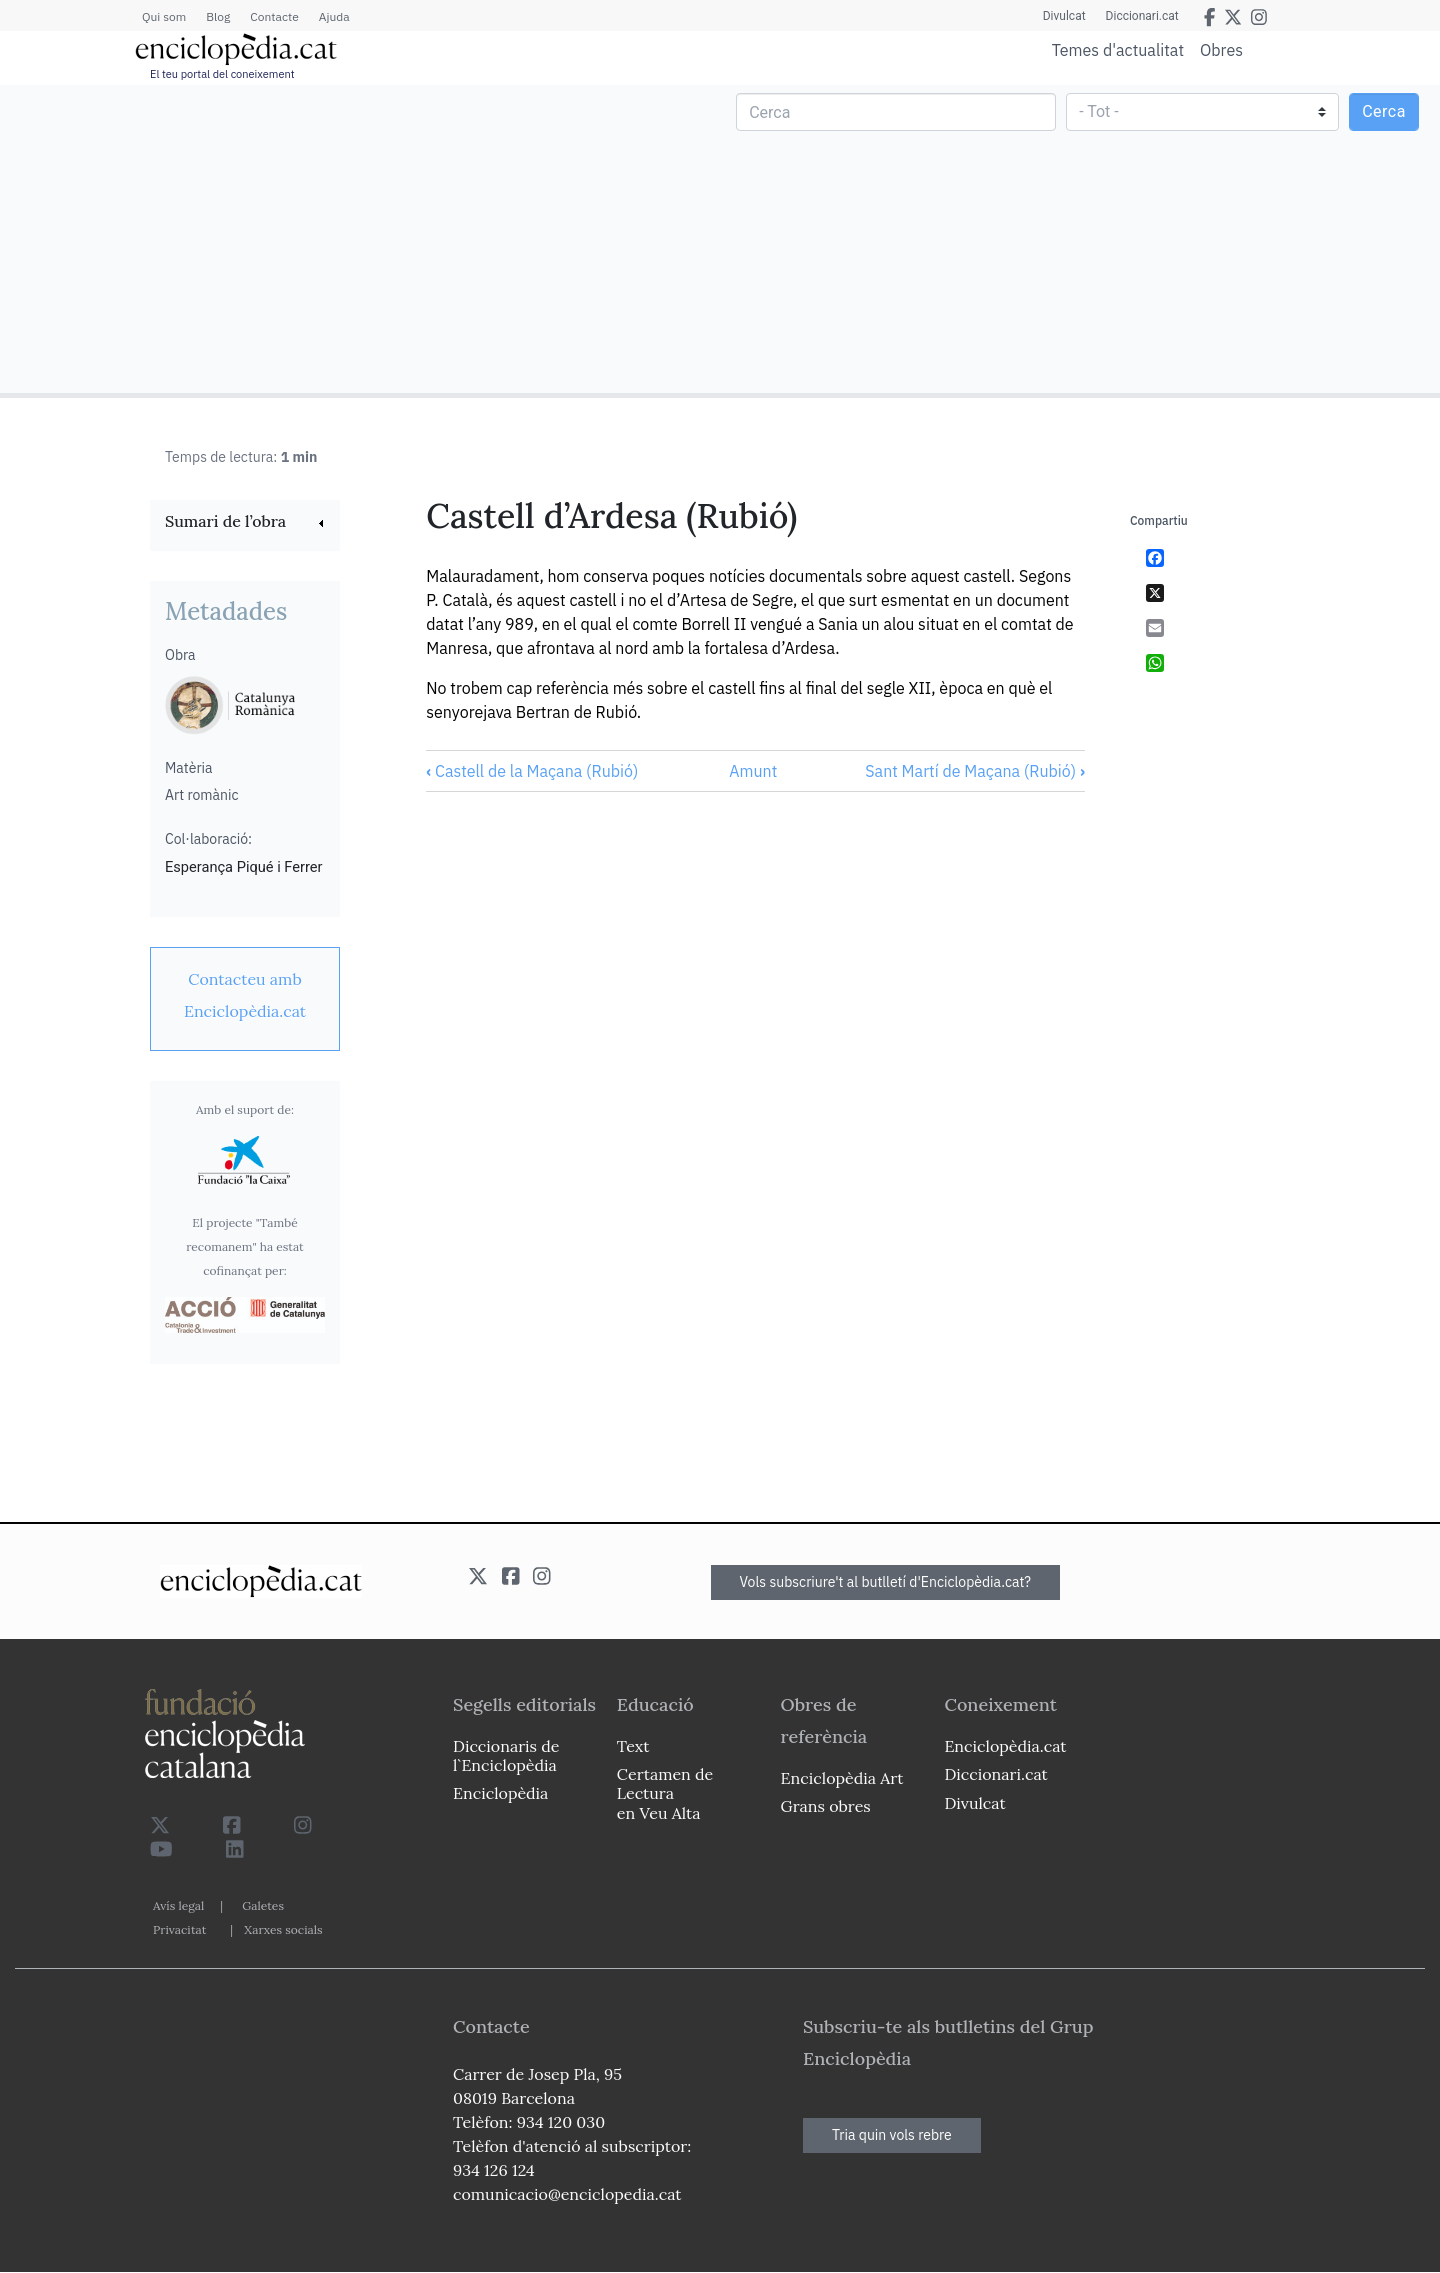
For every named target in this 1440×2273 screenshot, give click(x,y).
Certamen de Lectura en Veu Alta (665, 1793)
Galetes (263, 1905)
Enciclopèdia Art (842, 1778)
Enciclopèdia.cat (1005, 1746)
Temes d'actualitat (1118, 50)
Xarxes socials (283, 1929)
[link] (245, 523)
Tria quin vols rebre (892, 2135)
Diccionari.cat (1142, 16)
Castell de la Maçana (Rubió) (532, 771)
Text (633, 1746)
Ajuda (334, 16)
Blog (218, 16)
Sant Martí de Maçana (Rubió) (975, 771)
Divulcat (1064, 16)
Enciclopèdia (500, 1793)
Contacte (274, 16)
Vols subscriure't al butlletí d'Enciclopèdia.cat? (886, 1582)
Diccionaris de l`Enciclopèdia (506, 1755)
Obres (1221, 49)
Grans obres (826, 1806)
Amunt (753, 771)
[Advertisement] (362, 238)
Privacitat (179, 1929)
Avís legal (178, 1905)
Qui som (164, 16)
